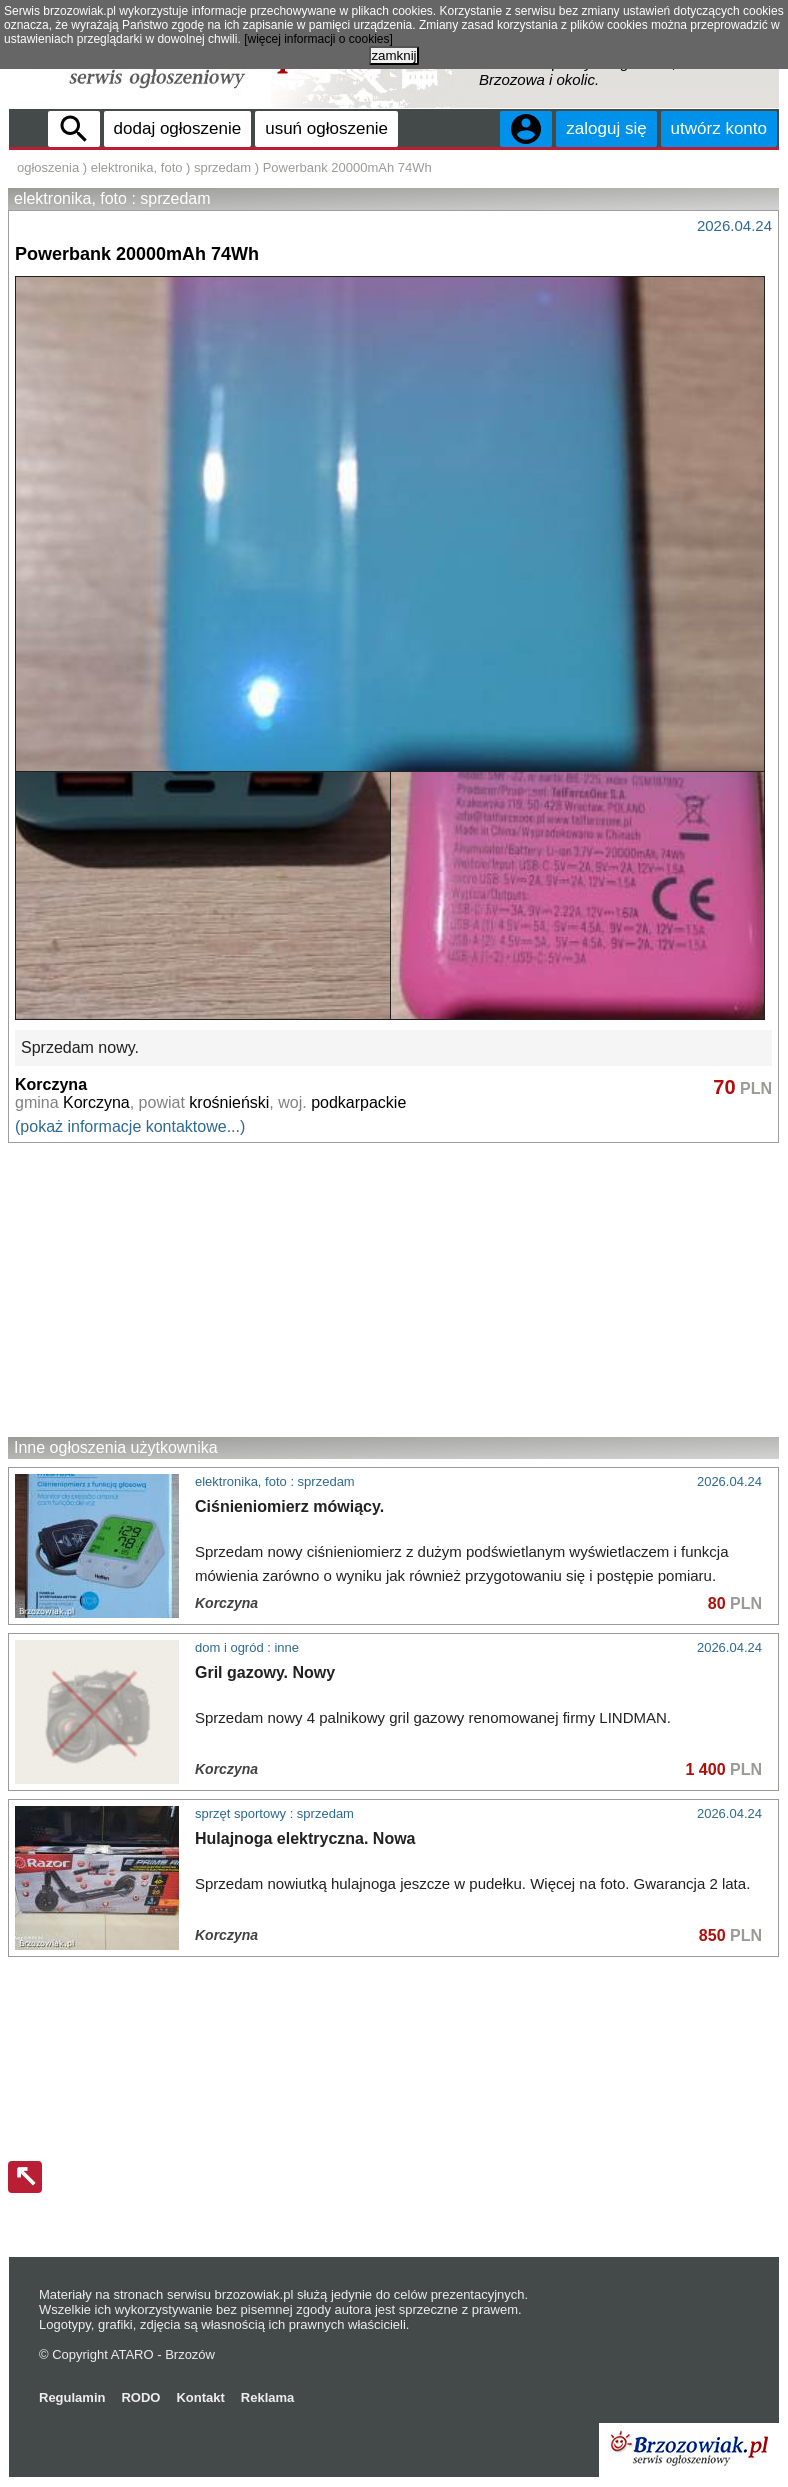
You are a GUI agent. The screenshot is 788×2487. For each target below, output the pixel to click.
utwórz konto (719, 128)
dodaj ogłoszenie (178, 128)
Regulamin (72, 2397)
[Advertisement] (393, 1289)
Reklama (267, 2397)
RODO (140, 2397)
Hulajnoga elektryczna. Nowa (305, 1838)
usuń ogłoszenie (326, 128)
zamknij (393, 55)
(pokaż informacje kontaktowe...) (130, 1126)
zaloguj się (606, 128)
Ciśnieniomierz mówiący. (289, 1506)
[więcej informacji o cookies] (318, 39)
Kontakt (200, 2397)
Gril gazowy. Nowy (265, 1672)
